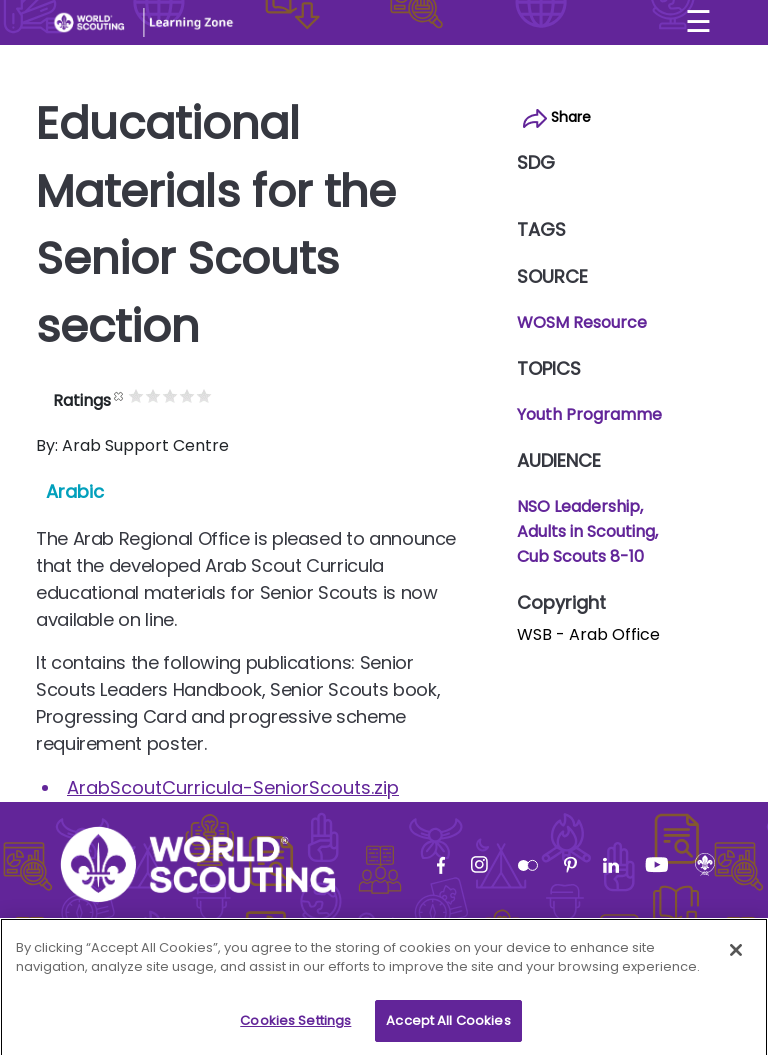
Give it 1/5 (174, 395)
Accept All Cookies (448, 1028)
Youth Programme (589, 414)
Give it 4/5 (225, 395)
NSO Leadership (578, 506)
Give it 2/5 (191, 395)
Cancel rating (157, 395)
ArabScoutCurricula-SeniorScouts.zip (233, 787)
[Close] (736, 958)
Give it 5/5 (242, 395)
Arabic (75, 491)
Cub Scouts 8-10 (580, 556)
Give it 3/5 (208, 395)
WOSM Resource (582, 322)
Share (557, 117)
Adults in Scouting (586, 531)
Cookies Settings (295, 1028)
